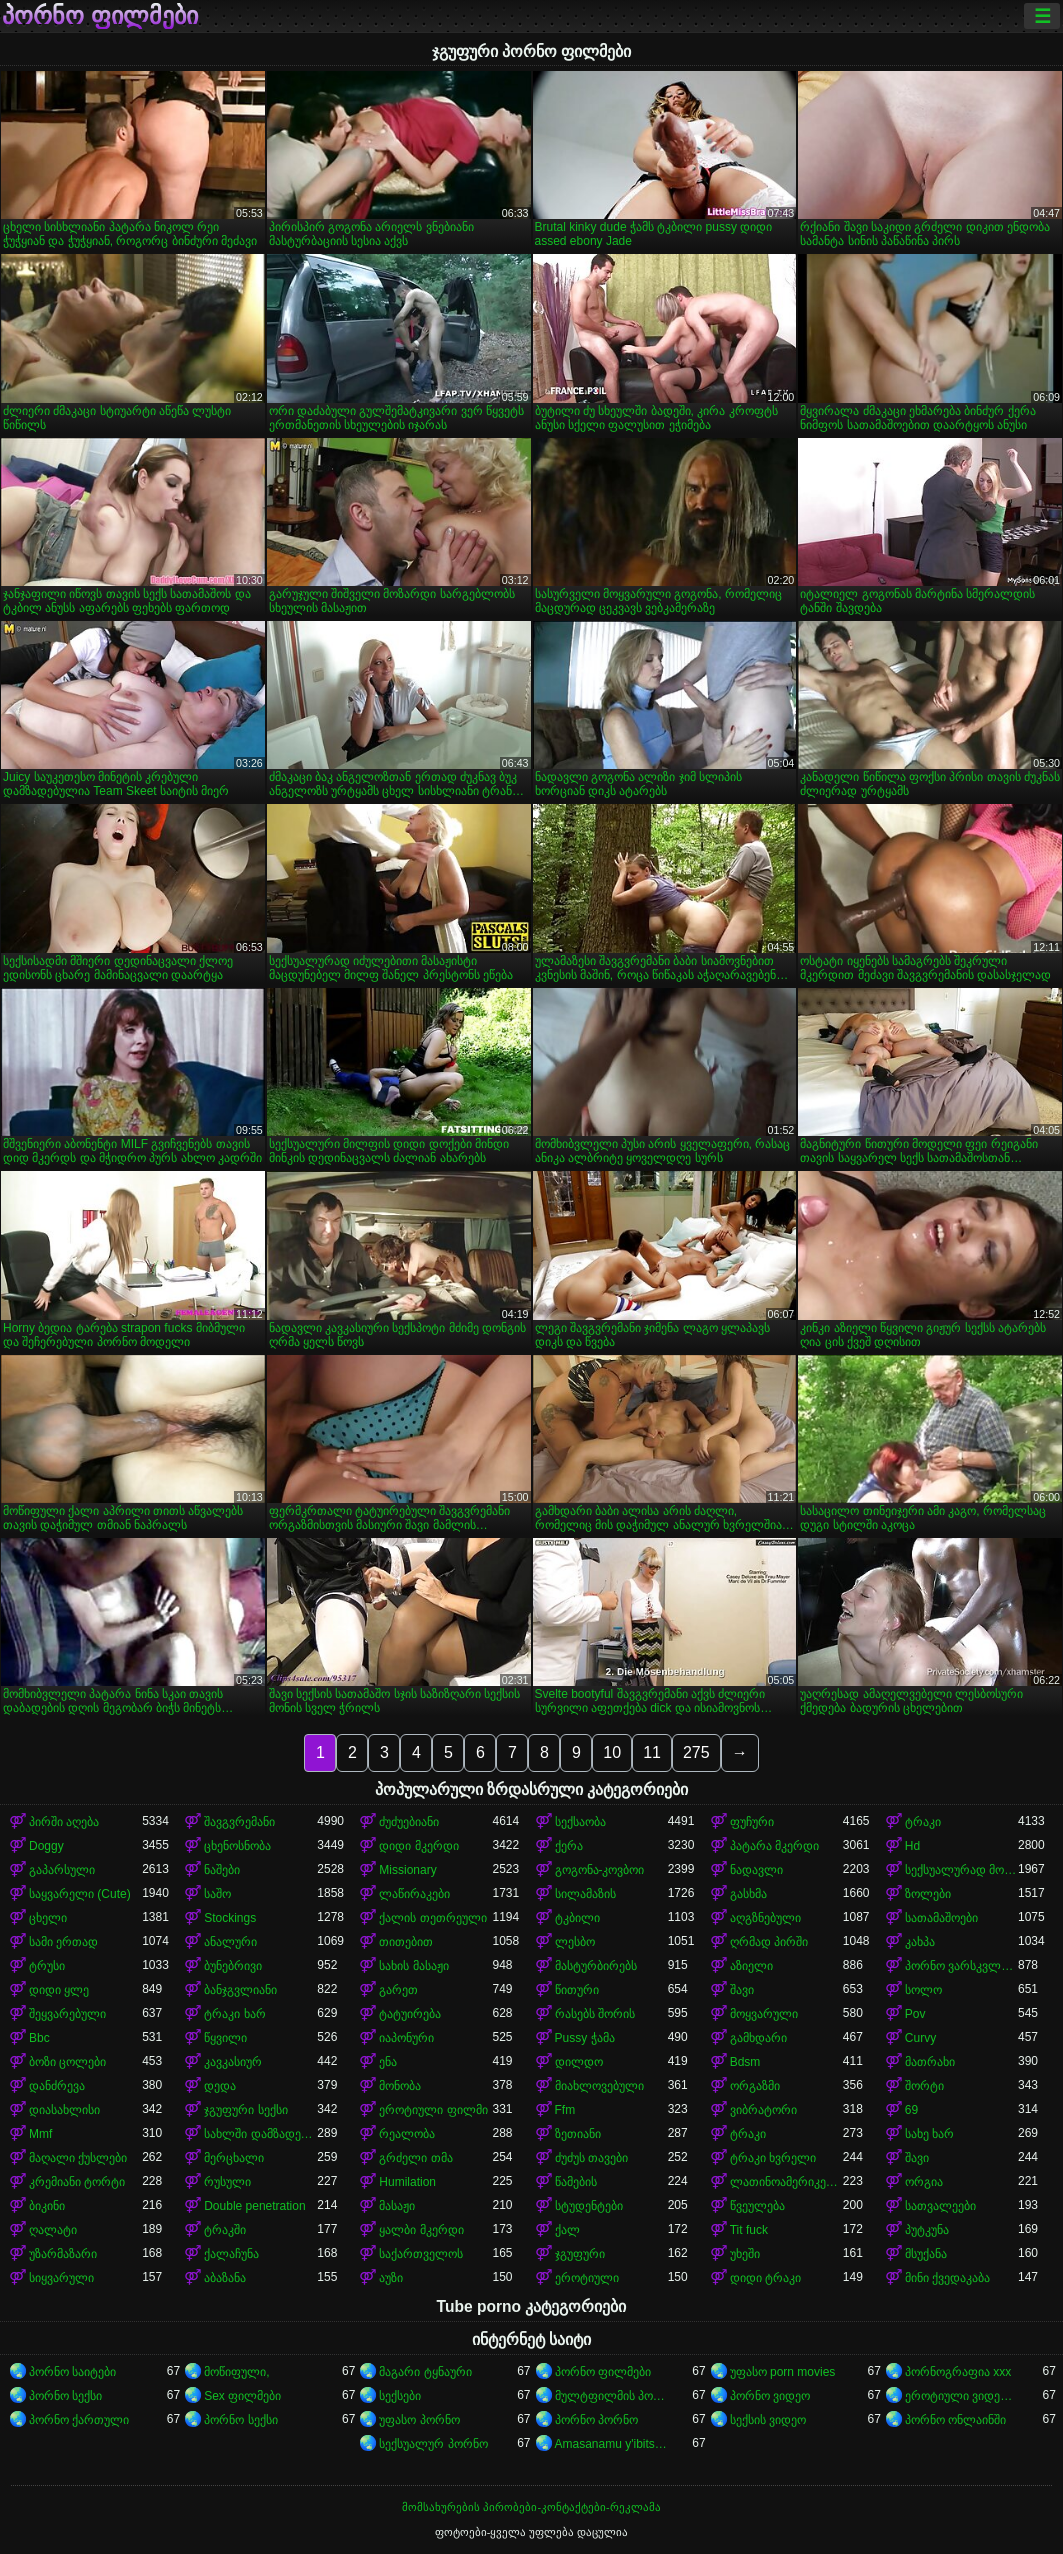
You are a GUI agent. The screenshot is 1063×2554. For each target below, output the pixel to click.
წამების (576, 2182)
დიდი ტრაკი (765, 2278)
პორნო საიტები (72, 2372)
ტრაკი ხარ (234, 2014)
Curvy (920, 2038)
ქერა (569, 1846)
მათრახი (930, 2062)
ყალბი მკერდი (421, 2230)
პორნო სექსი (65, 2396)
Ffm (565, 2110)
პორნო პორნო (596, 2420)
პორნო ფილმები (100, 16)
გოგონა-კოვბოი (600, 1870)
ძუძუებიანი (409, 1822)
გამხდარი (758, 2038)
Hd (912, 1846)
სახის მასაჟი (413, 1966)
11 (652, 1752)
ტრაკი (923, 1822)
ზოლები (928, 1894)
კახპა (920, 1942)
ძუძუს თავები (591, 2158)
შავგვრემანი (239, 1822)
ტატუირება (410, 2014)
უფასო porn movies (783, 2372)
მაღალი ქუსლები (78, 2158)
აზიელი (751, 1966)
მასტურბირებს (596, 1966)
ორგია (924, 2182)
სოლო (923, 1990)
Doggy (46, 1846)
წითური (577, 1990)
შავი (742, 1990)
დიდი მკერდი (418, 1846)
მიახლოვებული (599, 2086)
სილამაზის (585, 1894)
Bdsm (745, 2062)
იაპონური (406, 2038)
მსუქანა (926, 2254)
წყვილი (225, 2038)
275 (696, 1752)
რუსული (227, 2182)
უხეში (745, 2254)
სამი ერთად (63, 1942)
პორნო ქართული (79, 2420)
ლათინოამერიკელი (786, 2182)
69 (911, 2110)
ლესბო (575, 1942)
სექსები (400, 2396)
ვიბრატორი (763, 2110)
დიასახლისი (64, 2110)
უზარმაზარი (63, 2254)
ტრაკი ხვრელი (773, 2158)
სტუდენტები (589, 2206)
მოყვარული (764, 2014)
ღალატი (53, 2230)
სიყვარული (61, 2278)
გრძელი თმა (415, 2158)
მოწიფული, (236, 2372)
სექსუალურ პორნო (433, 2444)
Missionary (407, 1870)
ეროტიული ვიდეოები (961, 2396)
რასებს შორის (595, 2014)
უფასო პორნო (419, 2420)
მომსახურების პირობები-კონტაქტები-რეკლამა (531, 2507)
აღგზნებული (765, 1918)
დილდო (579, 2062)
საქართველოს (421, 2254)
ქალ (567, 2230)
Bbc (39, 2038)
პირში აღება (64, 1822)
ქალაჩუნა (231, 2254)
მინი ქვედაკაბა (947, 2278)
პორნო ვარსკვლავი (961, 1966)
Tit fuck (749, 2230)
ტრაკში (225, 2230)
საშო (217, 1894)
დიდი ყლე (59, 1990)
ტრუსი (47, 1966)
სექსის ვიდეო (768, 2420)
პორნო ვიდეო (770, 2396)
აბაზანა (225, 2278)
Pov (915, 2014)
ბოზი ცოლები (67, 2062)
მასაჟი (397, 2206)
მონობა (400, 2086)
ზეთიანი (578, 2134)
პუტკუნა (927, 2230)
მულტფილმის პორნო (611, 2396)
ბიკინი (47, 2206)
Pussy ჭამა (585, 2038)
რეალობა (407, 2134)
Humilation (407, 2182)
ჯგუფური (580, 2254)
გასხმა (748, 1894)
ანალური (230, 1942)
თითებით (406, 1942)
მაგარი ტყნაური (425, 2372)
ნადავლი (756, 1870)
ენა (388, 2062)
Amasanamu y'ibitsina (611, 2444)
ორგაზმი (755, 2086)
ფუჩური (752, 1822)
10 (612, 1752)
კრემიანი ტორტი (77, 2182)
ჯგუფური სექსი (245, 2110)
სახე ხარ (929, 2134)
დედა (220, 2086)
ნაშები (222, 1870)
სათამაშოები (941, 1918)
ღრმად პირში (769, 1942)
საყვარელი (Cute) (80, 1894)
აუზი (391, 2278)
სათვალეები (940, 2206)
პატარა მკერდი (774, 1846)
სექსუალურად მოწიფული (961, 1870)
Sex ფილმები (242, 2396)
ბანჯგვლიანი (240, 1990)
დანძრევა (57, 2086)
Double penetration (254, 2206)
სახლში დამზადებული (260, 2134)
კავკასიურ (233, 2062)
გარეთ (398, 1990)
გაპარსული (62, 1870)
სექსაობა (580, 1822)
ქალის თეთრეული (432, 1918)
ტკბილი (577, 1918)
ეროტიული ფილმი (433, 2110)
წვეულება (757, 2206)
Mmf (40, 2134)
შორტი (924, 2086)
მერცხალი (234, 2158)
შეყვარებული (67, 2014)
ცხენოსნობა (237, 1846)
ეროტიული (587, 2278)
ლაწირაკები (414, 1894)
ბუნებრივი (233, 1966)
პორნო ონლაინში (955, 2420)
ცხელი (48, 1918)
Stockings (230, 1918)
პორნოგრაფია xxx (958, 2372)
